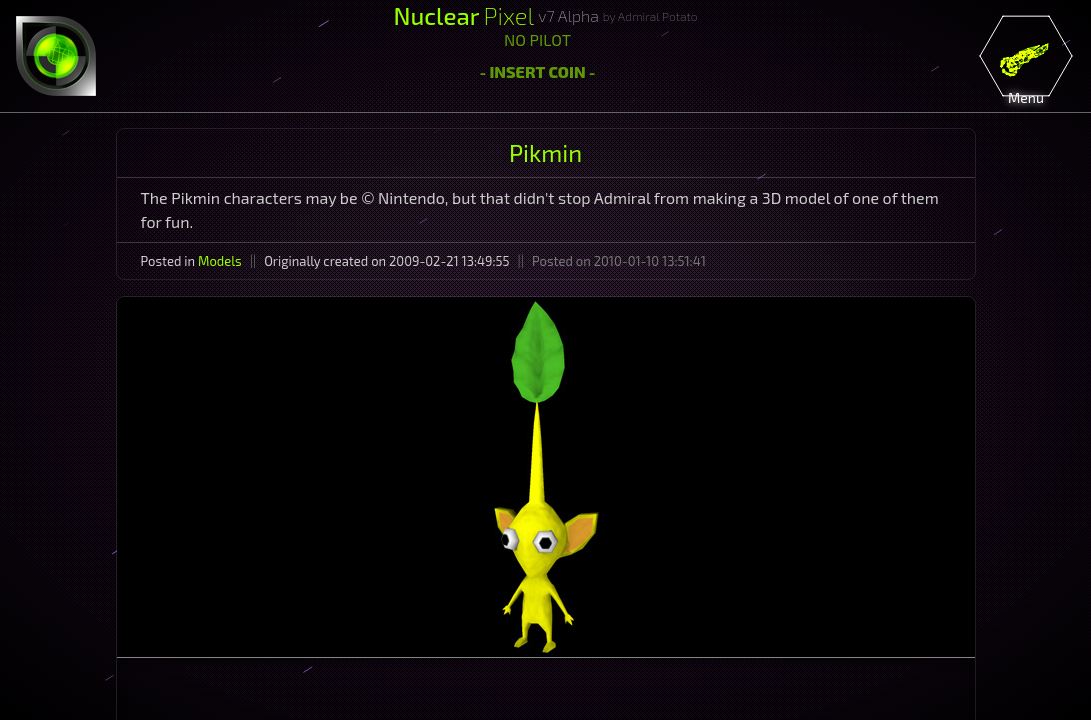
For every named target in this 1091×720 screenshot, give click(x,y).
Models (220, 261)
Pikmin (545, 152)
